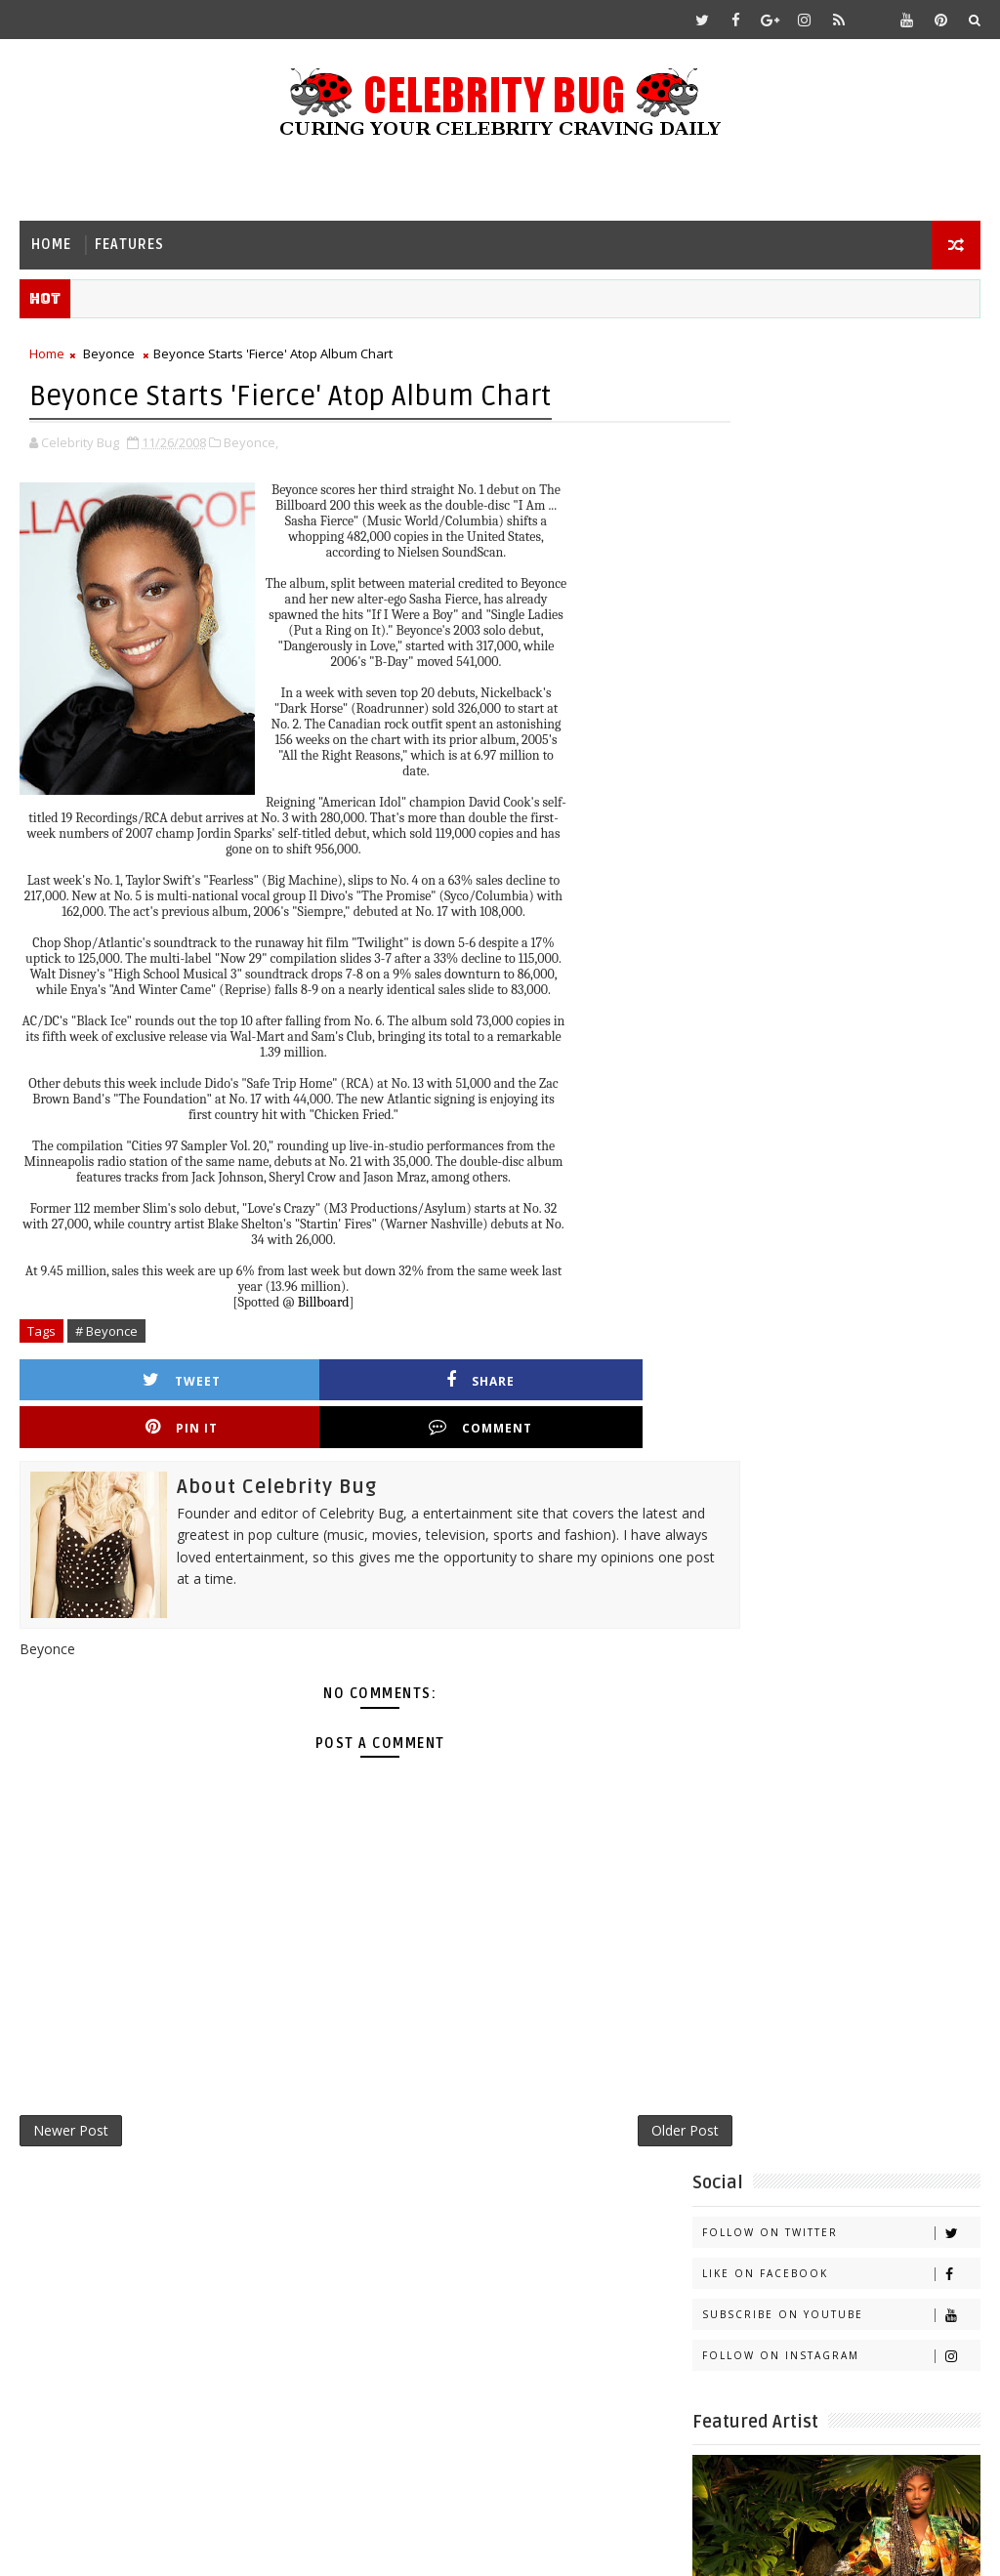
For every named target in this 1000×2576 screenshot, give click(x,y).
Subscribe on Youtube (840, 481)
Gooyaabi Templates (407, 2546)
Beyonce (109, 357)
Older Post (617, 2091)
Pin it (439, 1382)
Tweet (113, 1382)
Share (276, 1382)
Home (51, 244)
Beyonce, (251, 444)
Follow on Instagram (840, 522)
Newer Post (70, 2091)
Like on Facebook (840, 440)
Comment (602, 1382)
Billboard (324, 1304)
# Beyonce (106, 1333)
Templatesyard (184, 2546)
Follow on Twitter (840, 399)
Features (129, 244)
